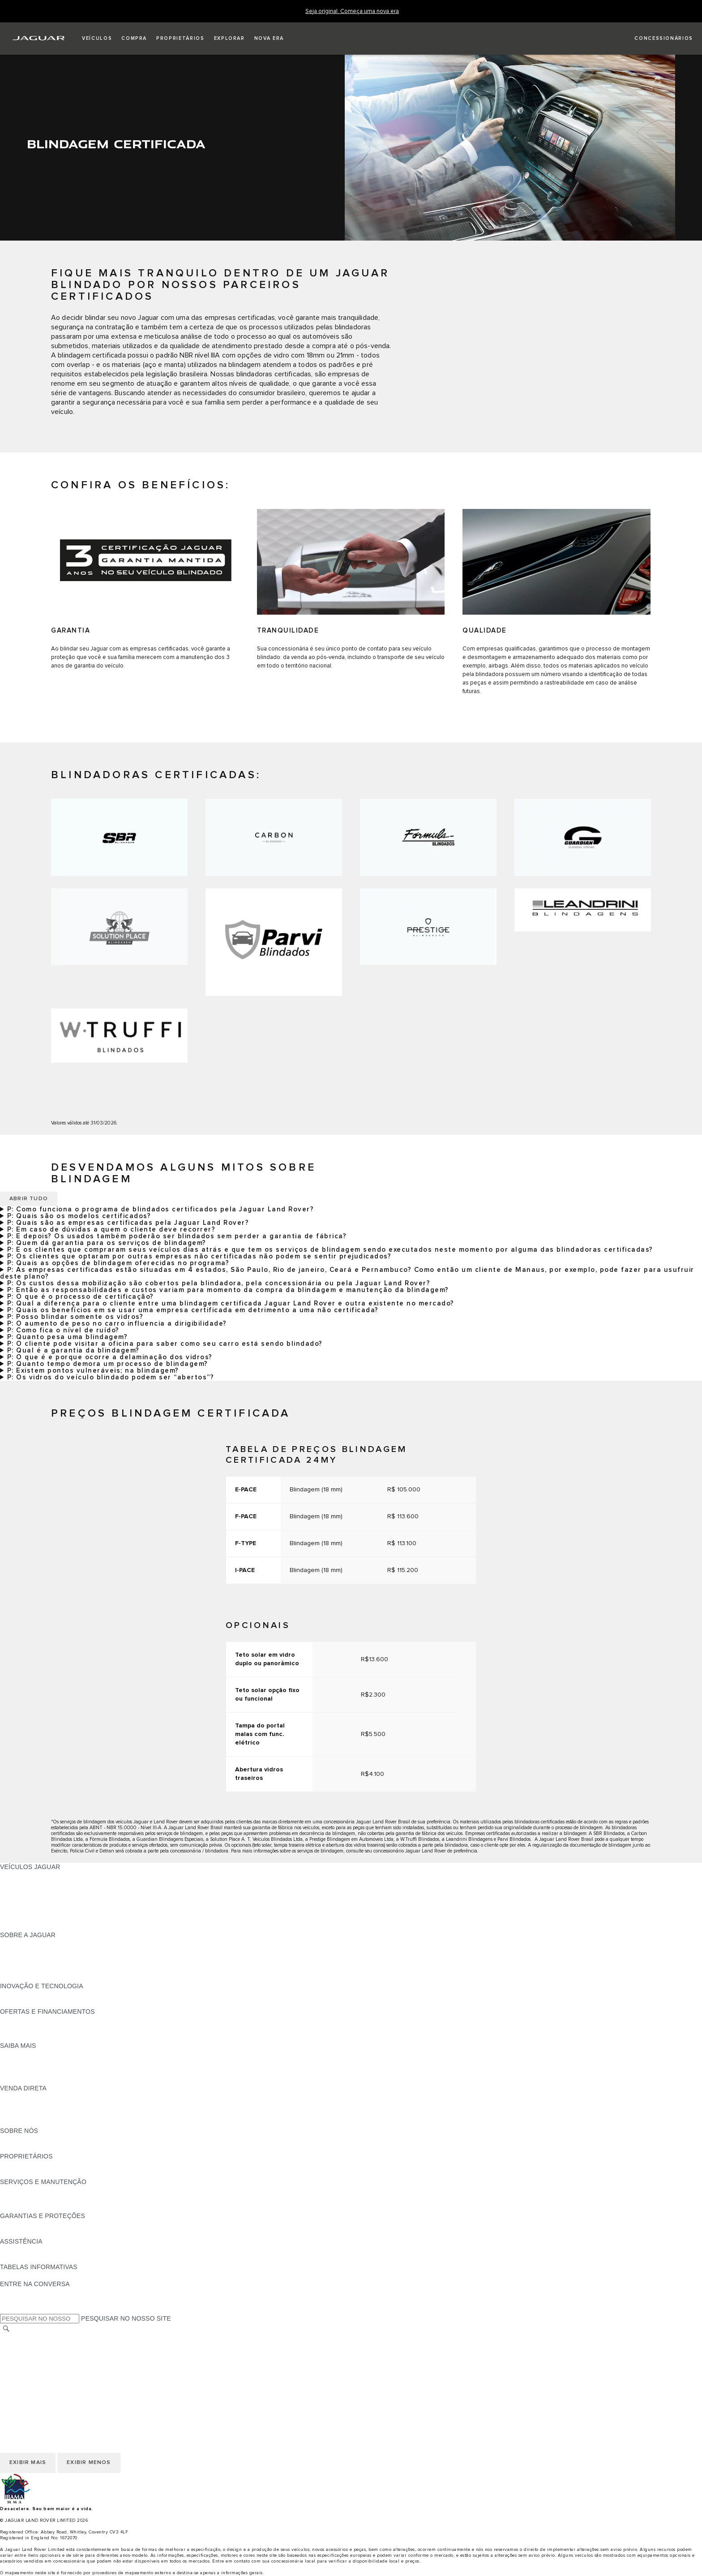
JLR (6, 2139)
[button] (96, 38)
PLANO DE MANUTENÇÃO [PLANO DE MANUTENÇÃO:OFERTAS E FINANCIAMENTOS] (40, 2037)
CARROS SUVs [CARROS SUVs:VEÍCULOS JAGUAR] (23, 1909)
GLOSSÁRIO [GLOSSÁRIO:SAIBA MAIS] (19, 2071)
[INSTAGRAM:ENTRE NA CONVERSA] (22, 2309)
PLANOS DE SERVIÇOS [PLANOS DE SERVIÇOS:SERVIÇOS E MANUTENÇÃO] (36, 2207)
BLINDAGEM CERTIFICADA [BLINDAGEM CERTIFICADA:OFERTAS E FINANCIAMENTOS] (41, 2028)
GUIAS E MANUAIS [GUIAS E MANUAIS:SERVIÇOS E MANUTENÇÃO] (28, 2190)
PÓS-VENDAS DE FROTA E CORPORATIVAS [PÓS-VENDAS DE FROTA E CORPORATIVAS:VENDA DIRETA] (66, 2113)
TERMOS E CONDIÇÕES (37, 2354)
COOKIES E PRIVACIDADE (40, 2363)
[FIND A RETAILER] (655, 38)
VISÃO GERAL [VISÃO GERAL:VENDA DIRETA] (21, 2096)
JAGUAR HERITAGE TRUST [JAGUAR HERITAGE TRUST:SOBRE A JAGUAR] (41, 1977)
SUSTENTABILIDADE (31, 2147)
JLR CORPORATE (26, 2371)
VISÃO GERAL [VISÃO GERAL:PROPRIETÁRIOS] (21, 2164)
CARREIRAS (18, 2346)
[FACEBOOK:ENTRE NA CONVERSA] (21, 2292)
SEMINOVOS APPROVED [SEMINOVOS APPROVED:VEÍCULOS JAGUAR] (38, 1926)
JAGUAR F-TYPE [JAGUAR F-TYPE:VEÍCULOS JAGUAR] (25, 1892)
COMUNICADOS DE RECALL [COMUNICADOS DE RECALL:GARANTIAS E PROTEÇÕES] (43, 2232)
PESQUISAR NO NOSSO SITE (126, 2318)
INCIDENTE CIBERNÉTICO (40, 2388)
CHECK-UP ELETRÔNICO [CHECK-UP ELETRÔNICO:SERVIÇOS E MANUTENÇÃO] (38, 2198)
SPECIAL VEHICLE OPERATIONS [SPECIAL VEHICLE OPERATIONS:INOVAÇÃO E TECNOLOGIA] (49, 2003)
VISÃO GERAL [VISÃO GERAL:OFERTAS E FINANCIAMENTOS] (21, 2020)
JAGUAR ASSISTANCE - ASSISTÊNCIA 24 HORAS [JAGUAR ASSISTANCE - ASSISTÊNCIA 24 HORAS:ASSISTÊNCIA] (74, 2249)
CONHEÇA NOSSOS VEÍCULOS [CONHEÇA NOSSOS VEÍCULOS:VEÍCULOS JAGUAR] (47, 1900)
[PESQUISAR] (6, 2328)
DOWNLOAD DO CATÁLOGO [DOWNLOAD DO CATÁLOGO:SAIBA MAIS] (43, 2054)
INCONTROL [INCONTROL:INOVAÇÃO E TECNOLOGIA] (19, 1994)
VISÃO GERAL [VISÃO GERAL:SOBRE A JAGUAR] (21, 1943)
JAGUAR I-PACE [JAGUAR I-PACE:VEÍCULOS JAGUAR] (24, 1883)
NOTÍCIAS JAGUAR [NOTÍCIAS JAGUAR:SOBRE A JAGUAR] (29, 1952)
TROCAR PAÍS (21, 2337)
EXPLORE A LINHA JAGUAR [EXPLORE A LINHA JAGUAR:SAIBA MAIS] (42, 2062)
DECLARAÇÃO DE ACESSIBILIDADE (54, 2380)
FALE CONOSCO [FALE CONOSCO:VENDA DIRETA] (25, 2122)
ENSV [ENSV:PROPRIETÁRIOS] (8, 2173)
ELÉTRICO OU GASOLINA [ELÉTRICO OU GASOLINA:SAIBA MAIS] (39, 2079)
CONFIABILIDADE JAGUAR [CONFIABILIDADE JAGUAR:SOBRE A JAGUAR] (40, 1960)
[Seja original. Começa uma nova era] (352, 11)
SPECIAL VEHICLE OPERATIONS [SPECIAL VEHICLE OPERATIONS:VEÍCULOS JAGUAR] (49, 1917)
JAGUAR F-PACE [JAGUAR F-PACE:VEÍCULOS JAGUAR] (25, 1875)
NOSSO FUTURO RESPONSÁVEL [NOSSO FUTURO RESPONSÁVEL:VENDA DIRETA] (50, 2105)
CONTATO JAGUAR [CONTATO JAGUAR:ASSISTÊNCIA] (29, 2258)
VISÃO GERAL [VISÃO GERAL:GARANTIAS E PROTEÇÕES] (21, 2224)
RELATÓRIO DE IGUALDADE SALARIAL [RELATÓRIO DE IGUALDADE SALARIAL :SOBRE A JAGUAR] (59, 1969)
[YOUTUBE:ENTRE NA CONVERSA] (19, 2301)
